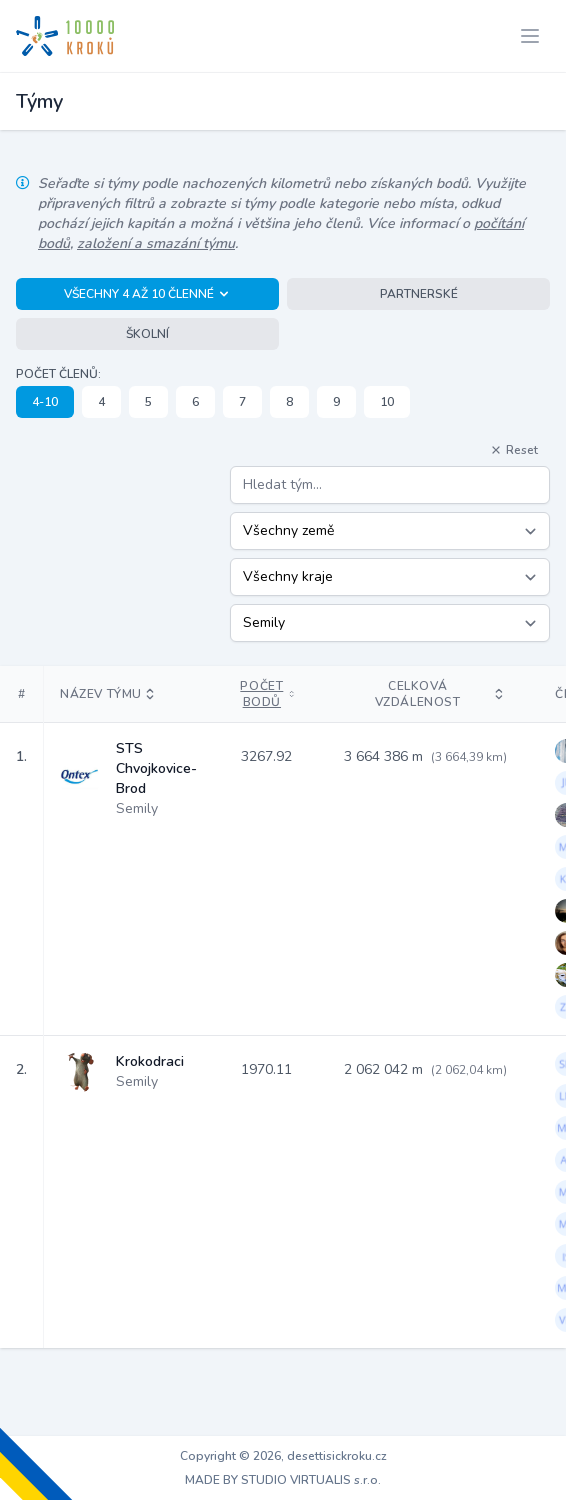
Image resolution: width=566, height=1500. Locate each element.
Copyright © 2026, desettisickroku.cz (283, 1456)
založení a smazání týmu (156, 243)
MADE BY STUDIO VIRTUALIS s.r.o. (283, 1480)
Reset (514, 450)
